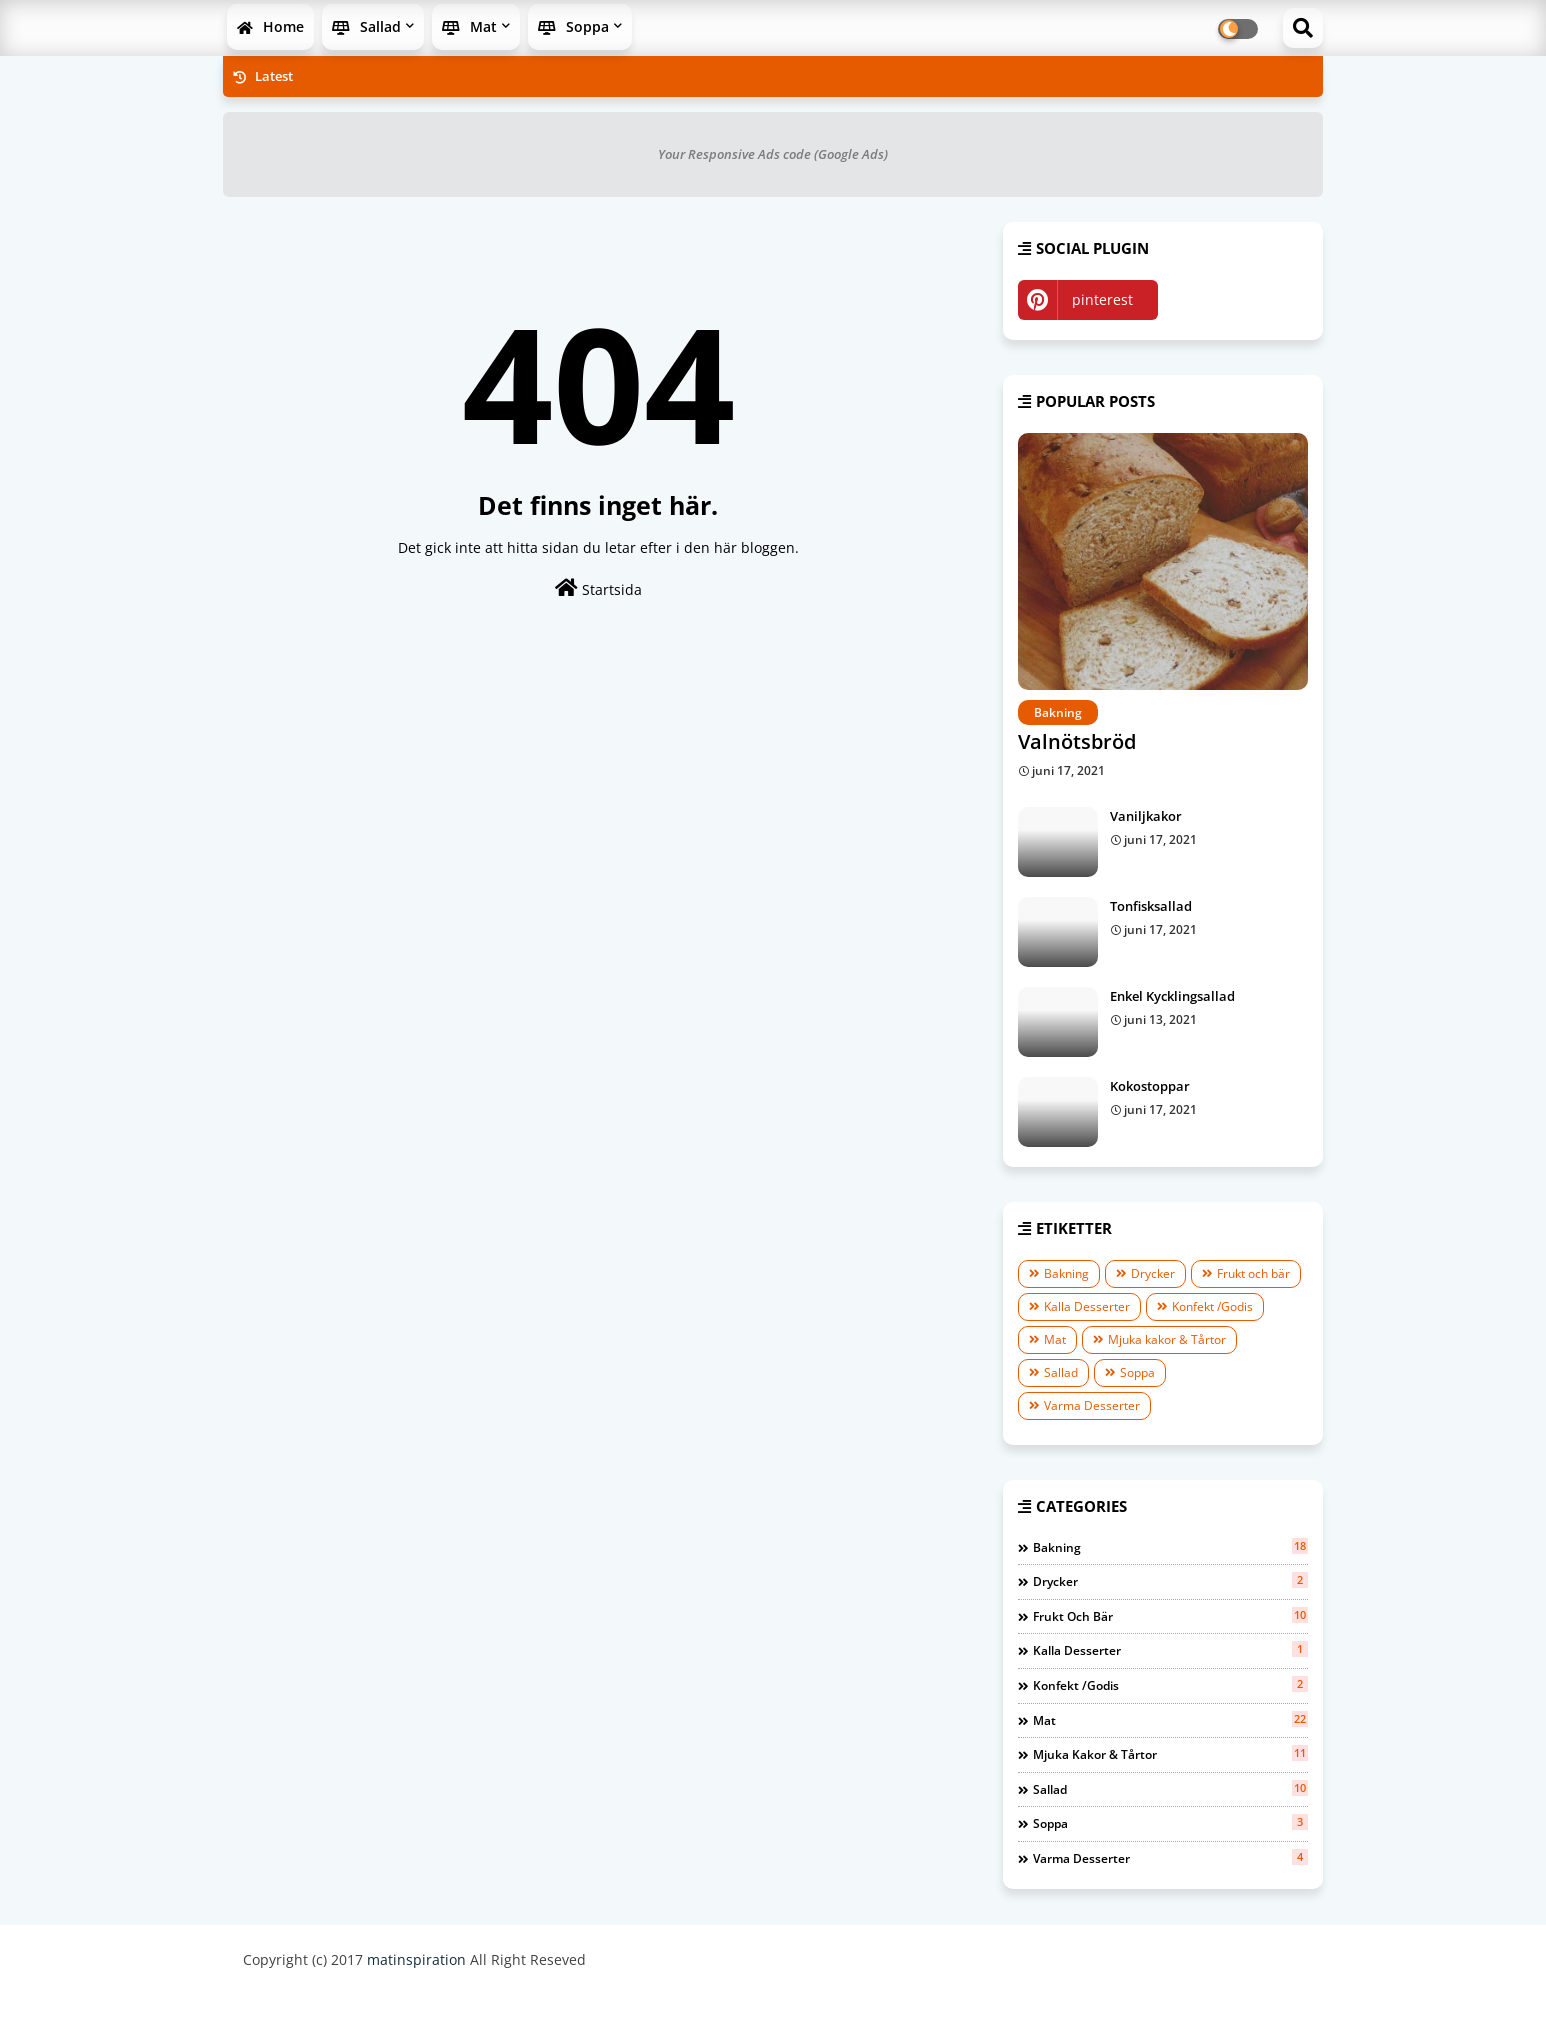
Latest (263, 76)
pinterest (1102, 299)
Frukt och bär (1253, 1273)
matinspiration (416, 1959)
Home (270, 26)
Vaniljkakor (1146, 816)
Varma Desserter (1092, 1405)
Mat (469, 26)
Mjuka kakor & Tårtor (1167, 1339)
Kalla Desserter (1087, 1306)
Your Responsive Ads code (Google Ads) (773, 154)
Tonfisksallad (1151, 906)
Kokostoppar (1150, 1086)
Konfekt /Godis (1212, 1306)
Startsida (598, 588)
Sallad (366, 26)
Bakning (1066, 1273)
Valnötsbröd (1077, 741)
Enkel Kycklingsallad (1172, 996)
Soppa (573, 26)
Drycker (1153, 1273)
